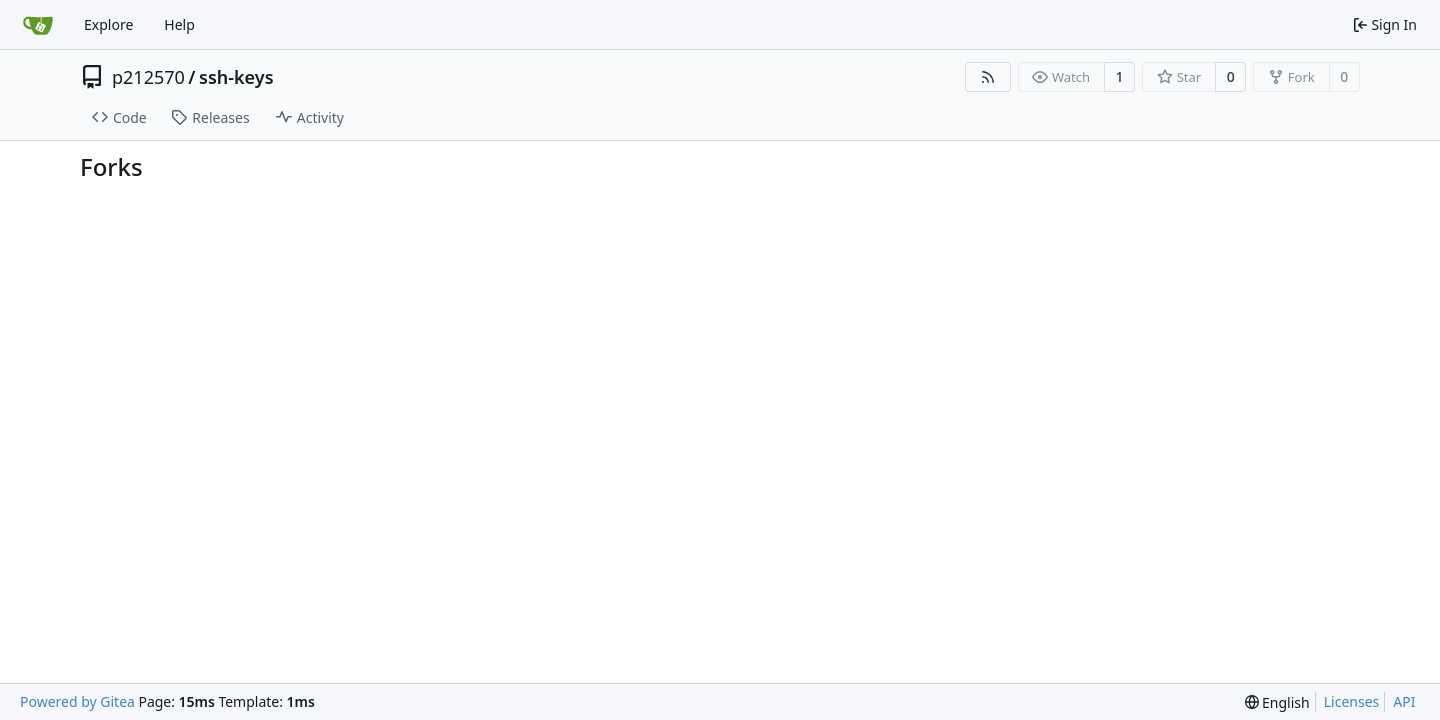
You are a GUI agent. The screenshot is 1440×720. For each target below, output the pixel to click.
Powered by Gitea (77, 701)
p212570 (148, 77)
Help (179, 24)
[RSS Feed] (988, 77)
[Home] (38, 25)
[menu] (1277, 702)
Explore (108, 24)
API (1404, 701)
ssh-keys (236, 77)
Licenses (1352, 701)
